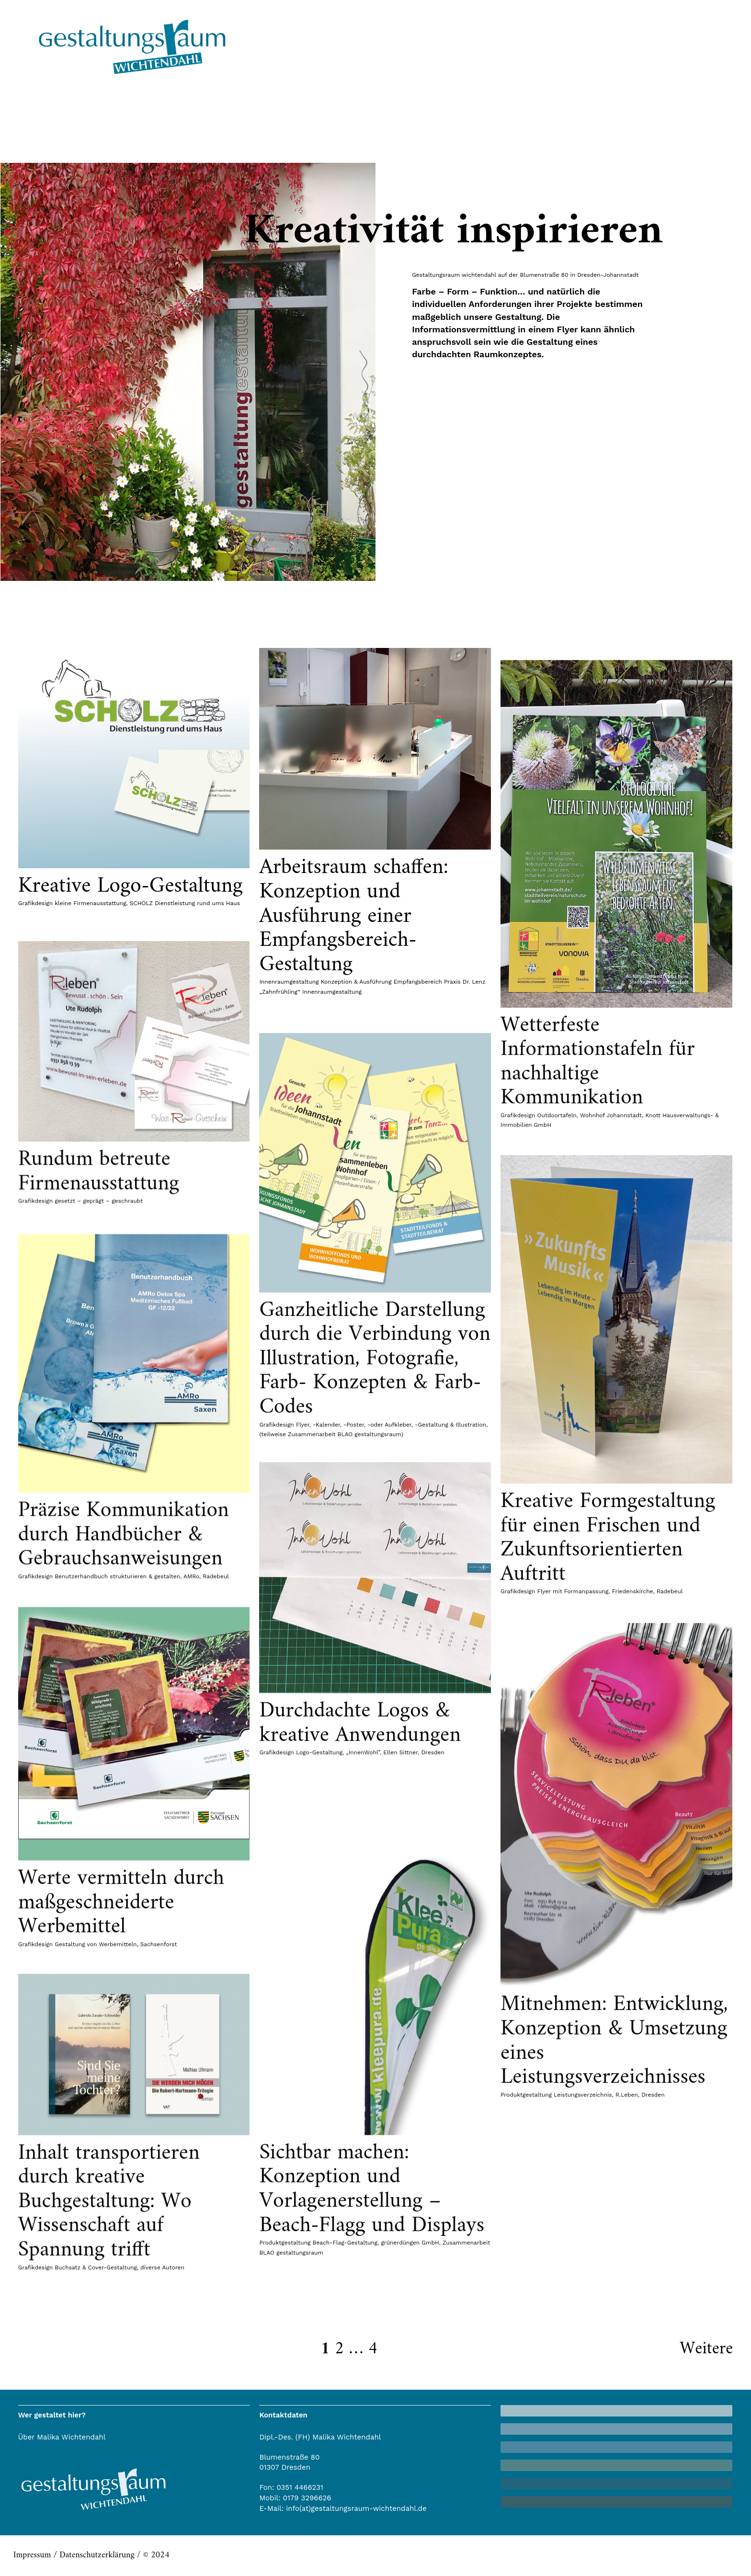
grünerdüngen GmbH (410, 2524)
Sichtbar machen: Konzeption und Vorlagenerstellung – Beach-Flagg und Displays (371, 2470)
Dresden (652, 2380)
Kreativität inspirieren (453, 232)
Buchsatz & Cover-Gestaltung (96, 2451)
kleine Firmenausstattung (90, 903)
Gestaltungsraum (436, 275)
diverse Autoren (162, 2451)
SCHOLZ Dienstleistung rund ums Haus (185, 903)
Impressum (32, 2555)
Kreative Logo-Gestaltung (130, 886)
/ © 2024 (152, 2555)
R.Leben (626, 2380)
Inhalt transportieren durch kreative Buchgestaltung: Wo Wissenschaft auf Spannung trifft (109, 2385)
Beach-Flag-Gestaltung (345, 2524)
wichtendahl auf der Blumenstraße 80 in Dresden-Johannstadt (550, 275)
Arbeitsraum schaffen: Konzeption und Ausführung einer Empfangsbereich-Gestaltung (353, 916)
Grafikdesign (35, 903)
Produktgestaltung (526, 2380)
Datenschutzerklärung (96, 2555)
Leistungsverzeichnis (583, 2380)
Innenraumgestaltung (289, 981)
